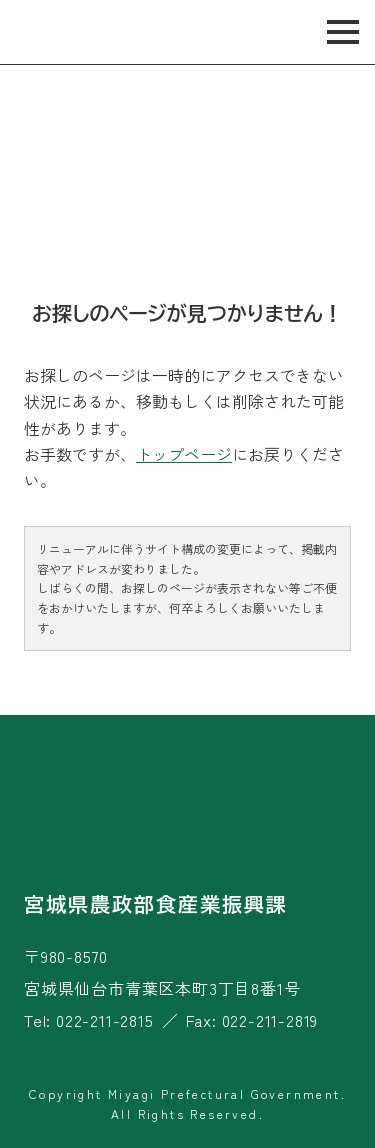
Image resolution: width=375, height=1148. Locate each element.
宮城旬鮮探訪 (89, 32)
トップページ (184, 454)
